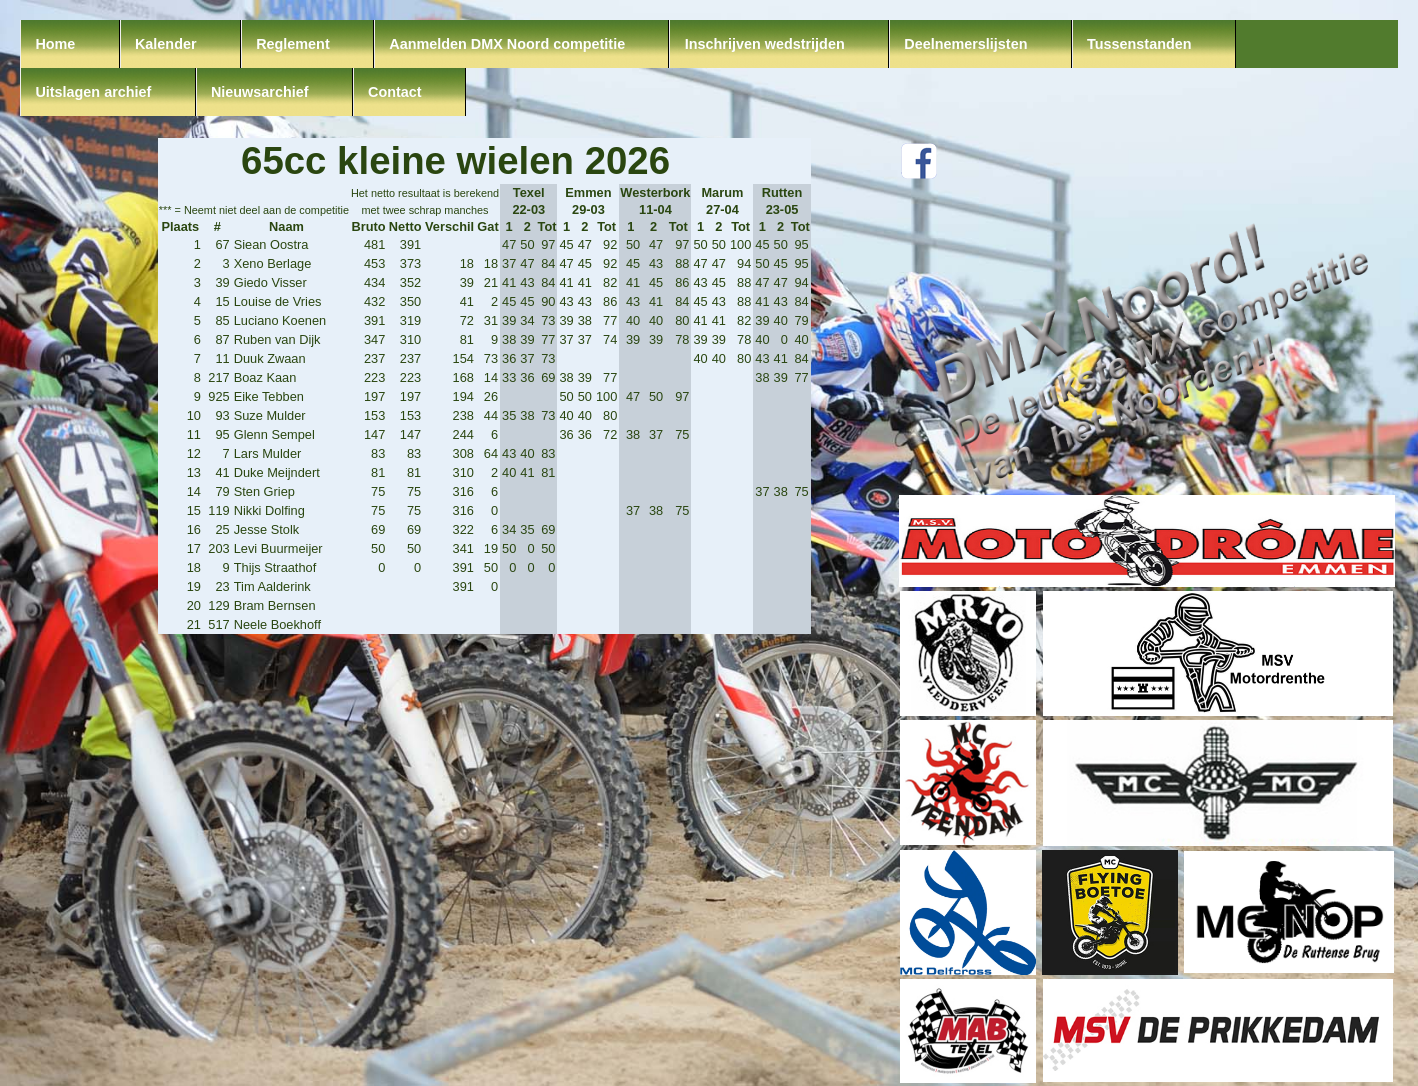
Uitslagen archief (93, 92)
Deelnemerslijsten (965, 44)
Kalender (166, 44)
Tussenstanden (1139, 44)
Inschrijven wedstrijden (765, 44)
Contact (395, 92)
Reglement (293, 44)
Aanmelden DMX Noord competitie (507, 44)
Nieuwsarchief (260, 92)
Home (55, 44)
